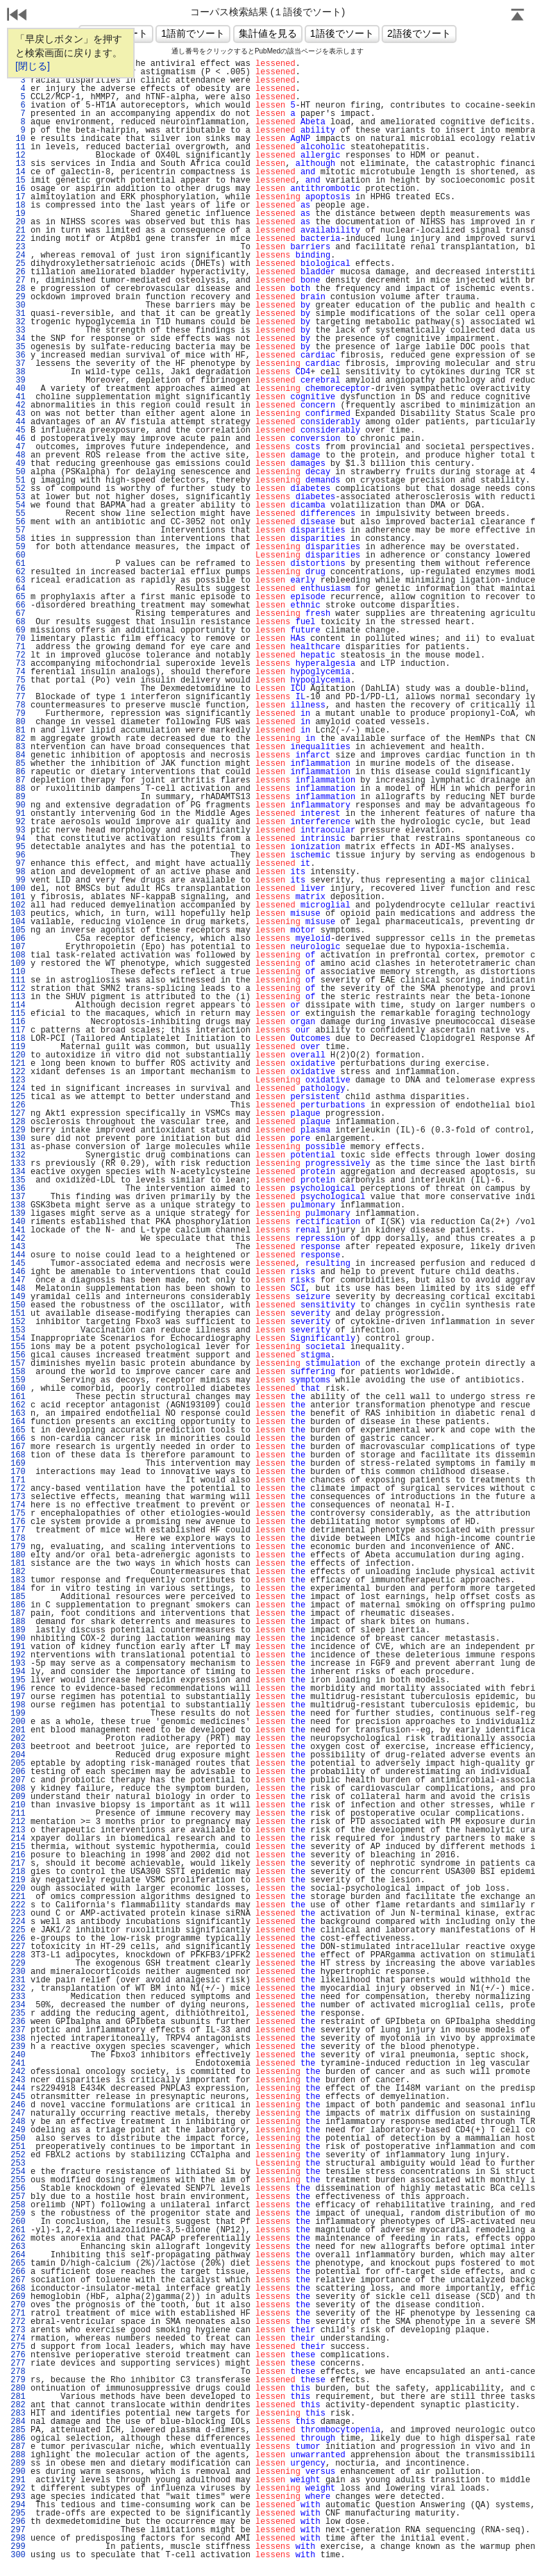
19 (18, 214)
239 (18, 2047)
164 (18, 1422)
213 (18, 1830)
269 (18, 2297)
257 (18, 2197)
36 (18, 355)
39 (18, 380)
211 (18, 1813)
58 (18, 539)
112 (18, 989)
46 (18, 439)
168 (18, 1455)
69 (18, 630)
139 (18, 1214)
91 (18, 814)
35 (18, 347)
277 (18, 2363)
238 (18, 2038)
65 (18, 597)
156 (18, 1355)
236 (18, 2022)
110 (18, 972)
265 (18, 2263)
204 (18, 1755)
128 (18, 1122)
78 (18, 705)
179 (18, 1547)
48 (18, 455)
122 (18, 1072)
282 (18, 2405)
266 (18, 2272)
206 (18, 1772)
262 (18, 2238)
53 (18, 497)
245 (18, 2097)
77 (18, 697)
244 (18, 2088)
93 (18, 830)
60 (18, 555)
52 (18, 489)
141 (18, 1230)
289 (18, 2463)
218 (18, 1872)
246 (18, 2105)
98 (18, 872)
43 (18, 414)
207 (18, 1780)
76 (18, 689)
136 (18, 1189)
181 (18, 1564)
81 (18, 730)
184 (18, 1589)
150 (18, 1305)
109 (18, 964)
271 (18, 2313)
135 (18, 1180)
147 (18, 1280)
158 (18, 1372)
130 (18, 1139)
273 (18, 2330)
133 (18, 1164)
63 (18, 580)
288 (18, 2455)
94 (18, 839)
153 (18, 1330)
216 (18, 1855)
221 (18, 1897)
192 (18, 1655)
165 (18, 1430)
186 (18, 1605)
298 (18, 2538)
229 (18, 1963)
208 (18, 1788)
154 (18, 1339)
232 (18, 1988)
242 (18, 2072)
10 (18, 139)
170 (18, 1472)
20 (18, 222)
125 (18, 1097)
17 (18, 197)
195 (18, 1680)
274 (18, 2338)
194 (18, 1672)
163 (18, 1414)
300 (18, 2555)
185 (18, 1597)
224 (18, 1922)
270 (18, 2305)
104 (18, 922)
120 (18, 1055)
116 (18, 1022)
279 (18, 2380)
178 (18, 1539)
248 (18, 2122)
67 (18, 614)
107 (18, 947)
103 (18, 914)
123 (18, 1080)
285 (18, 2430)
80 (18, 722)
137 (18, 1197)
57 (18, 530)
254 (18, 2172)
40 (18, 389)
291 (18, 2480)
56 (18, 522)
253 (18, 2163)
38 (18, 372)
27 (18, 280)
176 (18, 1522)
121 (18, 1064)
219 (18, 1880)
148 (18, 1289)
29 (18, 297)
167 (18, 1447)
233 (18, 1997)
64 (18, 589)
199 (18, 1713)
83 (18, 747)
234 (18, 2005)
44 (18, 422)
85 (18, 764)
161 (18, 1397)
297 (18, 2530)
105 (18, 930)
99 (18, 880)
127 (18, 1114)
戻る (17, 15)
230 (18, 1972)
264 (18, 2255)
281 (18, 2397)
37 (18, 364)
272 (18, 2322)
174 (18, 1505)
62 (18, 572)
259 (18, 2213)
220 (18, 1888)
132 (18, 1155)
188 (18, 1622)
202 (18, 1738)
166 (18, 1439)
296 (18, 2522)
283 (18, 2413)
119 (18, 1047)
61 (18, 564)
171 (18, 1480)
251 (18, 2147)
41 (18, 397)
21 (18, 230)
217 (18, 1863)
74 (18, 672)
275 (18, 2347)
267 (18, 2280)
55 (18, 514)
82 (18, 739)
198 (18, 1705)
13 (18, 164)
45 (18, 430)
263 (18, 2247)
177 (18, 1530)
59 (18, 547)
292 (18, 2488)
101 (18, 897)
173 (18, 1497)
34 (18, 339)
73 (18, 664)
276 (18, 2355)
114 (18, 1005)
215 (18, 1847)
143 (18, 1247)
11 (18, 147)
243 (18, 2080)
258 (18, 2205)
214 (18, 1838)
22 (18, 239)
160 (18, 1389)
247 (18, 2113)
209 (18, 1797)
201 (18, 1730)
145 (18, 1264)
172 (18, 1489)
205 (18, 1763)
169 (18, 1464)
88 (18, 789)
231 (18, 1980)
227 (18, 1947)
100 (18, 889)
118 (18, 1039)
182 (18, 1572)
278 (18, 2372)
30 (18, 305)
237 (18, 2030)
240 (18, 2055)
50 (18, 472)
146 (18, 1272)
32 (18, 322)
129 (18, 1130)
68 (18, 622)
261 (18, 2230)
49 (18, 464)
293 (18, 2497)
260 (18, 2222)
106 (18, 939)
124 (18, 1089)
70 (18, 639)
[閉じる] (32, 66)
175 (18, 1514)
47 (18, 447)
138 (18, 1205)
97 (18, 864)
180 (18, 1555)
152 (18, 1322)
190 (18, 1639)
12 (18, 155)
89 (18, 797)
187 (18, 1614)
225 (18, 1930)
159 (18, 1380)
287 (18, 2447)
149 (18, 1297)
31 (18, 314)
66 (18, 605)
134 (18, 1172)
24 (18, 255)
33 (18, 330)
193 (18, 1663)
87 (18, 780)
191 (18, 1647)
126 (18, 1105)
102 (18, 905)
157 (18, 1364)
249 (18, 2130)
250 (18, 2138)
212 (18, 1822)
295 (18, 2513)
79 (18, 714)
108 (18, 955)
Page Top (518, 15)
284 (18, 2422)
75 (18, 680)
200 (18, 1722)
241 (18, 2063)
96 (18, 855)
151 (18, 1314)
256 (18, 2188)
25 (18, 264)
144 (18, 1255)
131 (18, 1147)
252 (18, 2155)
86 (18, 772)
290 (18, 2472)
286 (18, 2438)
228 (18, 1955)
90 (18, 805)
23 (18, 247)
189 (18, 1630)
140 (18, 1222)
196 (18, 1688)
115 (18, 1014)
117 (18, 1030)
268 (18, 2288)
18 (18, 205)
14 (18, 172)
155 (18, 1347)
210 (18, 1805)
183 (18, 1580)
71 (18, 647)
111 (18, 980)
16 (18, 189)
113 (18, 997)
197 (18, 1697)
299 (18, 2547)
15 (18, 180)
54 (18, 505)
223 (18, 1913)
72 (18, 655)
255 (18, 2180)
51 (18, 480)
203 (18, 1747)
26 (18, 272)
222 (18, 1905)
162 (18, 1405)
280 (18, 2388)
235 (18, 2013)
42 (18, 405)
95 (18, 847)
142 (18, 1239)
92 (18, 822)
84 (18, 755)
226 (18, 1938)
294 (18, 2505)
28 (18, 289)
